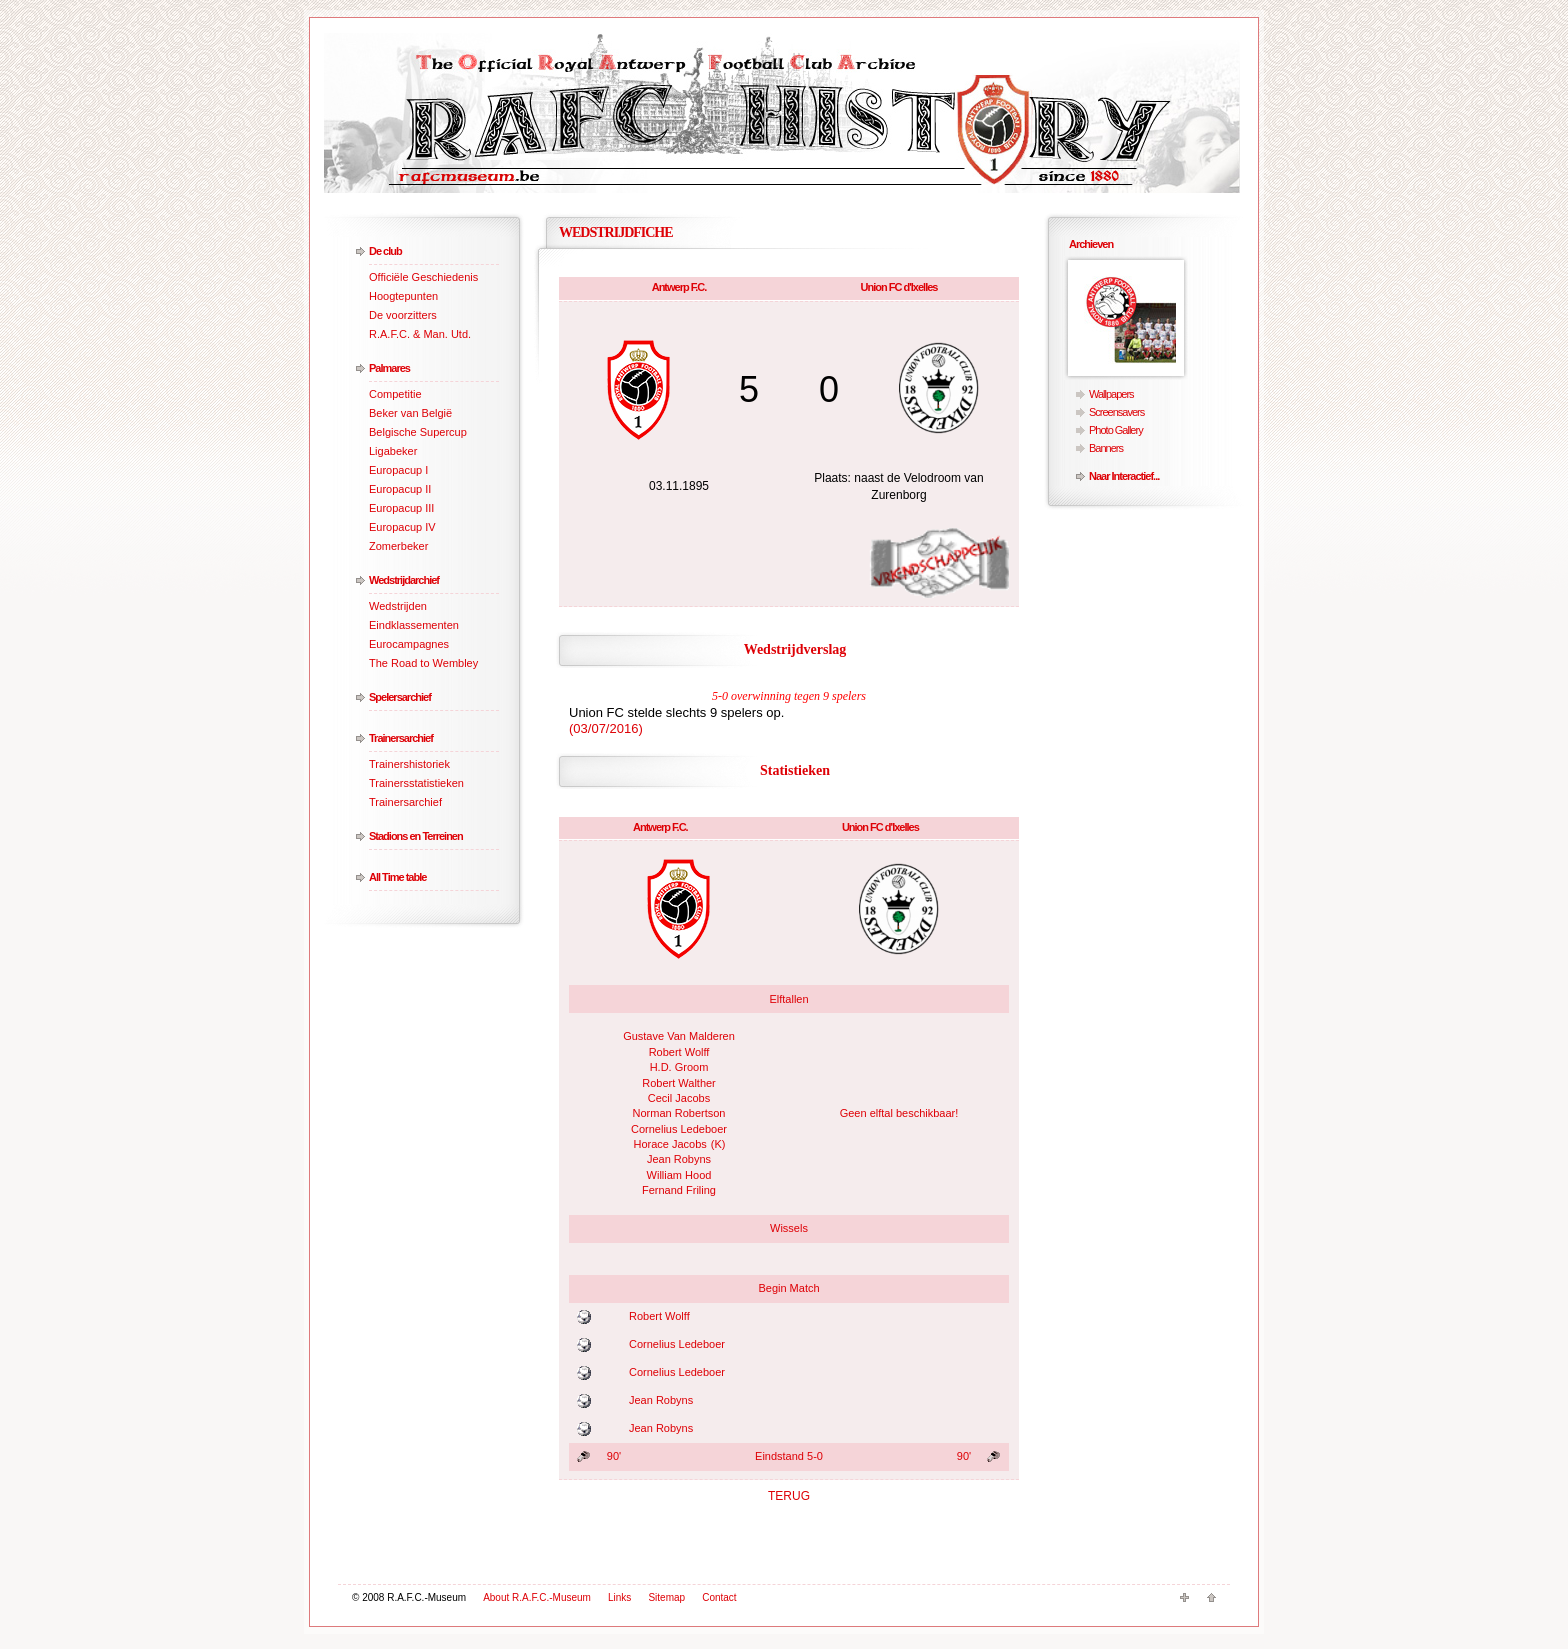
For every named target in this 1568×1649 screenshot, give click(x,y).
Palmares (389, 368)
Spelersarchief (400, 697)
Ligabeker (393, 451)
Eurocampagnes (409, 644)
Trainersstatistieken (416, 783)
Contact (719, 1597)
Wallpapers (1111, 394)
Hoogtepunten (403, 296)
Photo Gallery (1116, 430)
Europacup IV (402, 527)
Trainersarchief (401, 738)
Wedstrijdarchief (404, 580)
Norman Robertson (679, 1113)
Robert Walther (679, 1083)
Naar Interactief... (1124, 476)
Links (619, 1597)
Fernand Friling (679, 1190)
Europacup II (400, 489)
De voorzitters (403, 315)
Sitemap (666, 1597)
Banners (1106, 448)
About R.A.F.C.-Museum (537, 1597)
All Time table (397, 877)
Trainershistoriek (409, 764)
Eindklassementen (414, 625)
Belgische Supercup (418, 432)
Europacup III (401, 508)
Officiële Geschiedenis (423, 277)
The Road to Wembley (423, 663)
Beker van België (410, 413)
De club (385, 251)
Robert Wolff (679, 1052)
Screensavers (1116, 412)
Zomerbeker (398, 546)
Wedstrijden (398, 606)
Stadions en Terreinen (416, 836)
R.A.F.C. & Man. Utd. (420, 334)
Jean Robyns (679, 1159)
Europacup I (398, 470)
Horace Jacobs (669, 1144)
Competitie (395, 394)
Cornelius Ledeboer (679, 1129)
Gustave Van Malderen (679, 1036)
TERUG (789, 1496)
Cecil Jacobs (679, 1098)
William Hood (679, 1175)
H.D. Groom (679, 1067)
